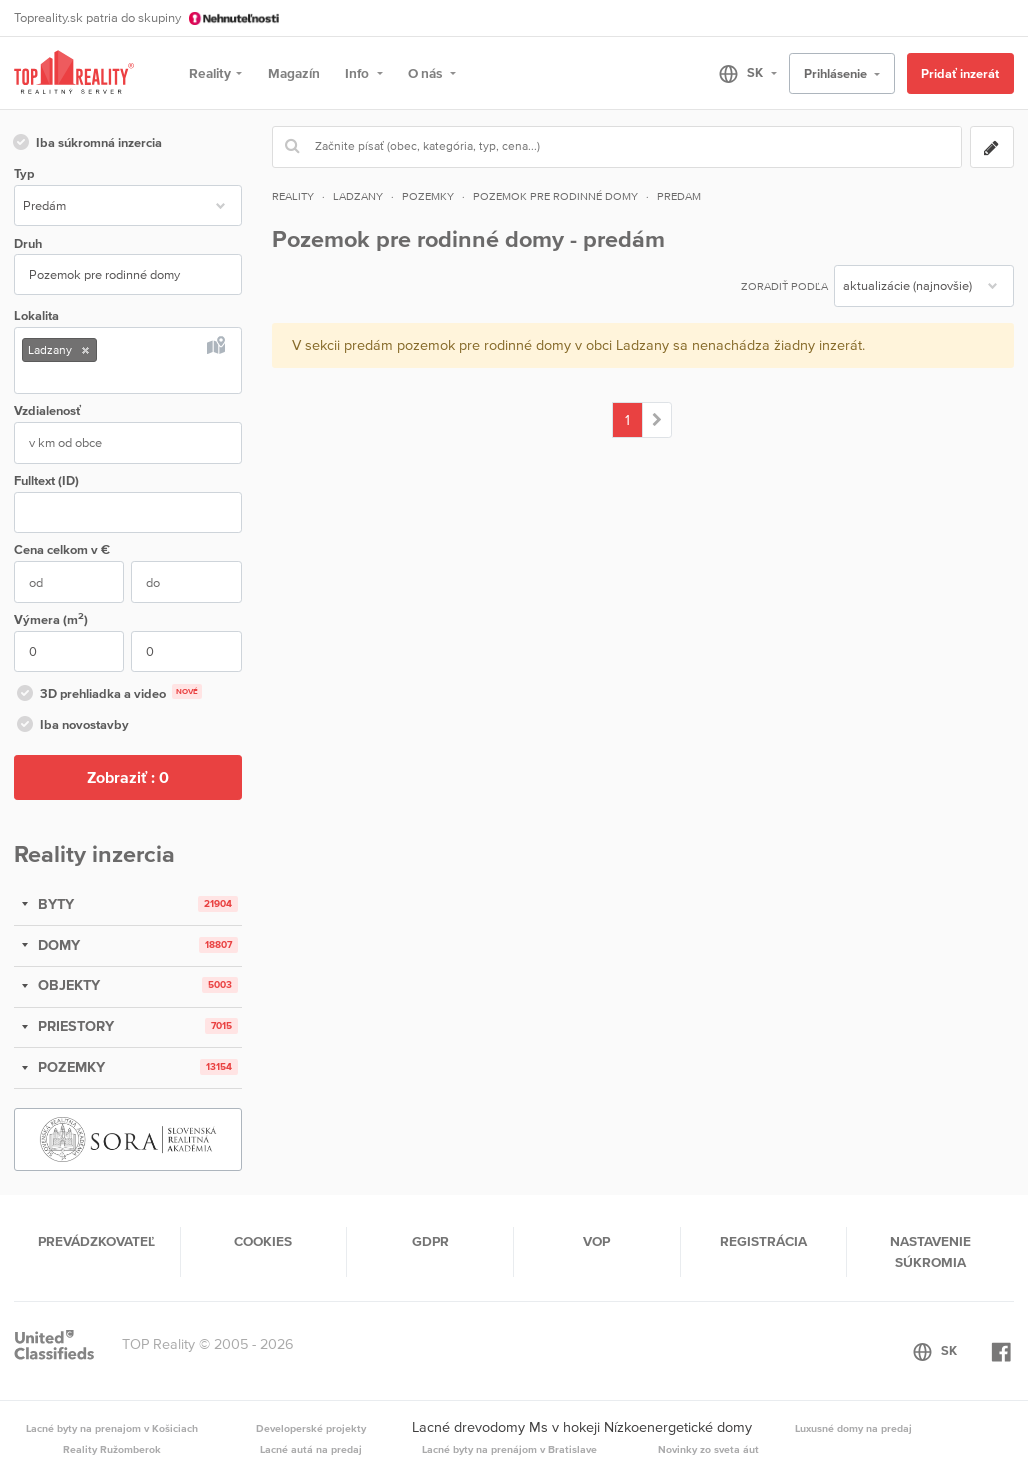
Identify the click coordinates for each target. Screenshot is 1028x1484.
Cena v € (62, 549)
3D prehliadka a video (108, 695)
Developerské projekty (311, 1428)
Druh (28, 243)
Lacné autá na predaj (311, 1449)
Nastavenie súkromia (930, 1251)
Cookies (263, 1241)
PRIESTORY (74, 1026)
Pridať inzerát (960, 73)
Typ (24, 173)
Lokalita (36, 315)
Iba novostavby (71, 726)
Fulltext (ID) (46, 480)
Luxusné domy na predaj (853, 1428)
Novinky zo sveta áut (708, 1449)
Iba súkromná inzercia (86, 144)
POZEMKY (69, 1067)
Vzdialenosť (47, 410)
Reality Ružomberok (112, 1449)
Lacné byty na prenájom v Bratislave (509, 1449)
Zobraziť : (128, 777)
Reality (210, 73)
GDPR (430, 1241)
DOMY (57, 945)
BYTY (54, 904)
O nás (426, 73)
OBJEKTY (67, 985)
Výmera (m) (51, 618)
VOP (596, 1241)
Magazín (294, 73)
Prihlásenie (837, 73)
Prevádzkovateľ (96, 1241)
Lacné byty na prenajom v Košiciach (112, 1428)
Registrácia (763, 1241)
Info (358, 73)
